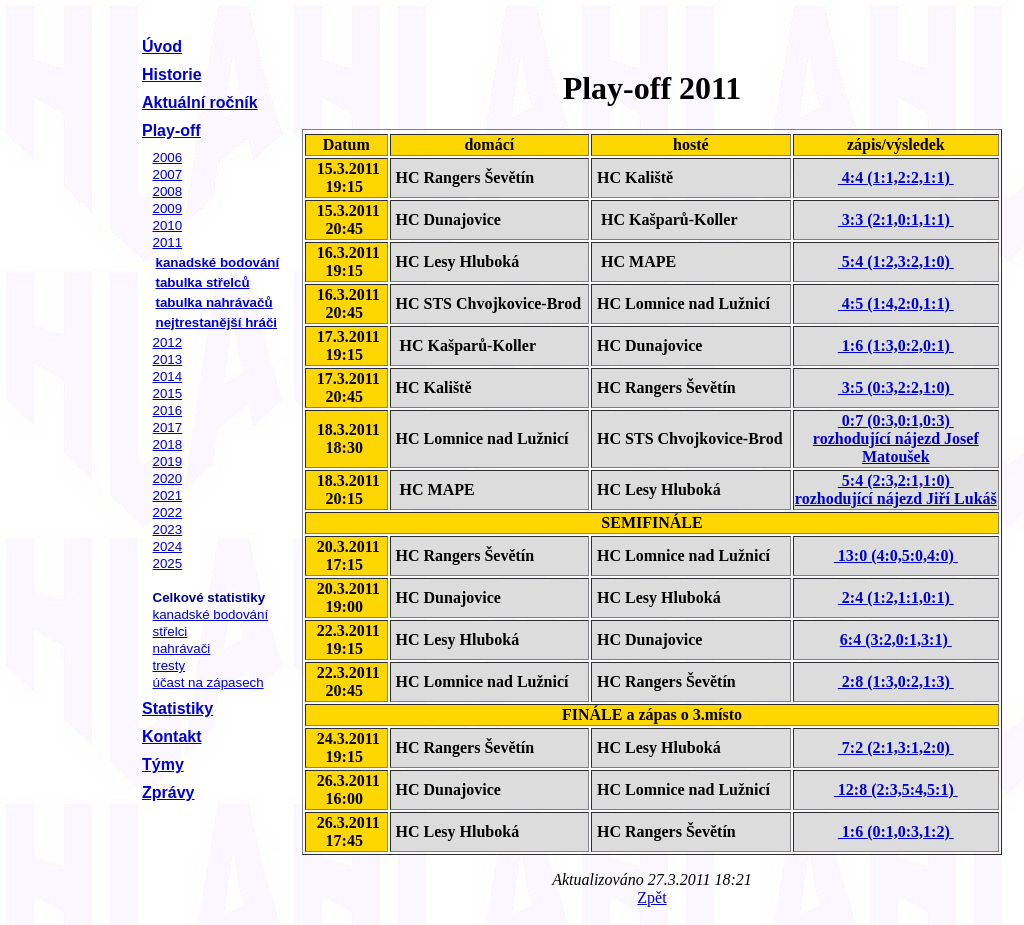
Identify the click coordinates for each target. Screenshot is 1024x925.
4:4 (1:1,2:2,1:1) (896, 177)
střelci (170, 631)
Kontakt (172, 736)
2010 (168, 225)
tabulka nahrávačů (214, 302)
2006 (168, 157)
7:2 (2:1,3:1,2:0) (896, 747)
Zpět (651, 897)
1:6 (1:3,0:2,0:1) (896, 345)
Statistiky (177, 708)
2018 (168, 444)
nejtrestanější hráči (217, 322)
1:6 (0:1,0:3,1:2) (896, 831)
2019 (168, 461)
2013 (168, 359)
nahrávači (182, 648)
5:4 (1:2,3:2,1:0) (896, 261)
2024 (168, 546)
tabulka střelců (203, 282)
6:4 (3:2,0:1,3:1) (896, 639)
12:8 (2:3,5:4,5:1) (896, 789)
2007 (168, 174)
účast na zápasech (208, 682)
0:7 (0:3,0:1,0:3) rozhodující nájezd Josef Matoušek (896, 438)
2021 (168, 495)
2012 (168, 342)
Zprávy (168, 792)
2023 (168, 529)
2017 (168, 427)
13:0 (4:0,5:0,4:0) (896, 555)
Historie (172, 74)
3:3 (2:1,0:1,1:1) (896, 219)
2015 (168, 393)
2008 (168, 191)
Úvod (162, 46)
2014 (168, 376)
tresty (169, 665)
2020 (168, 478)
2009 (168, 208)
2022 (168, 512)
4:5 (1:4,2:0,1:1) (896, 303)
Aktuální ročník (200, 102)
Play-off (171, 130)
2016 (168, 410)
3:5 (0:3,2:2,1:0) (896, 387)
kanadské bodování (218, 262)
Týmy (163, 764)
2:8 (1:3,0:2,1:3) (896, 681)
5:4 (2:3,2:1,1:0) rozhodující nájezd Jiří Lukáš (896, 489)
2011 (168, 242)
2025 (168, 563)
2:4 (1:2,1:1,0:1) (896, 597)
